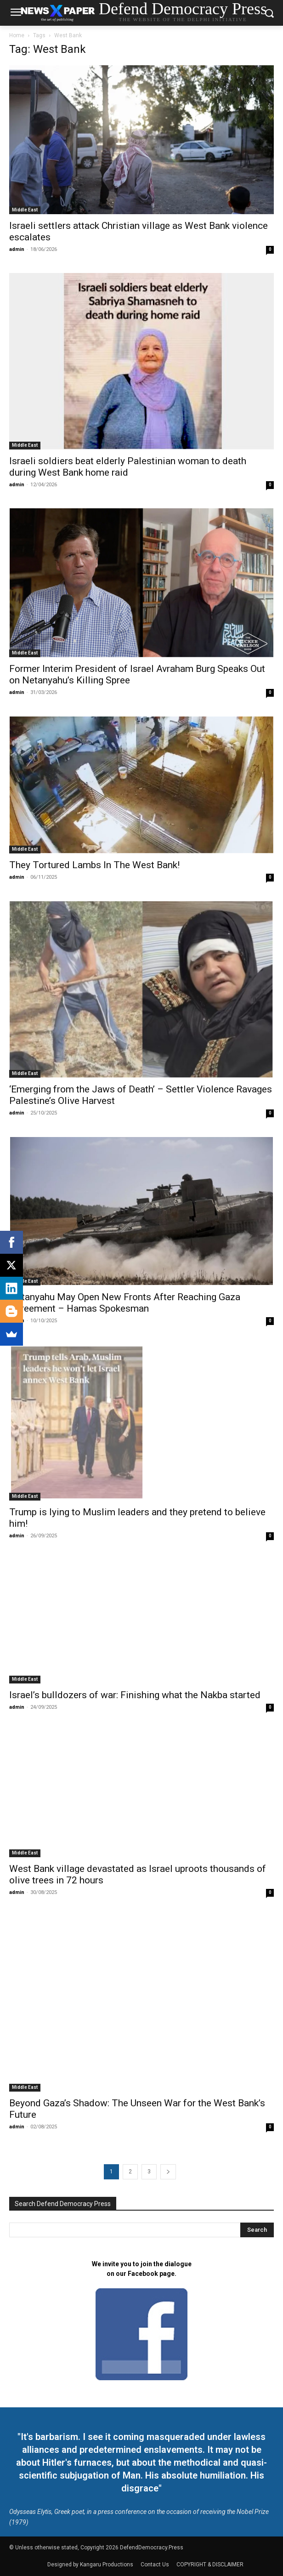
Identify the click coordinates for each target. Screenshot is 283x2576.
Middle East (25, 209)
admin (16, 249)
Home (16, 35)
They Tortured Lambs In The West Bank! (94, 864)
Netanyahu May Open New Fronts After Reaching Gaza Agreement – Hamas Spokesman (124, 1302)
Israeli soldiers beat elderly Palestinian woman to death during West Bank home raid (127, 466)
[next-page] (168, 2171)
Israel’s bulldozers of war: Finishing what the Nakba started (134, 1694)
